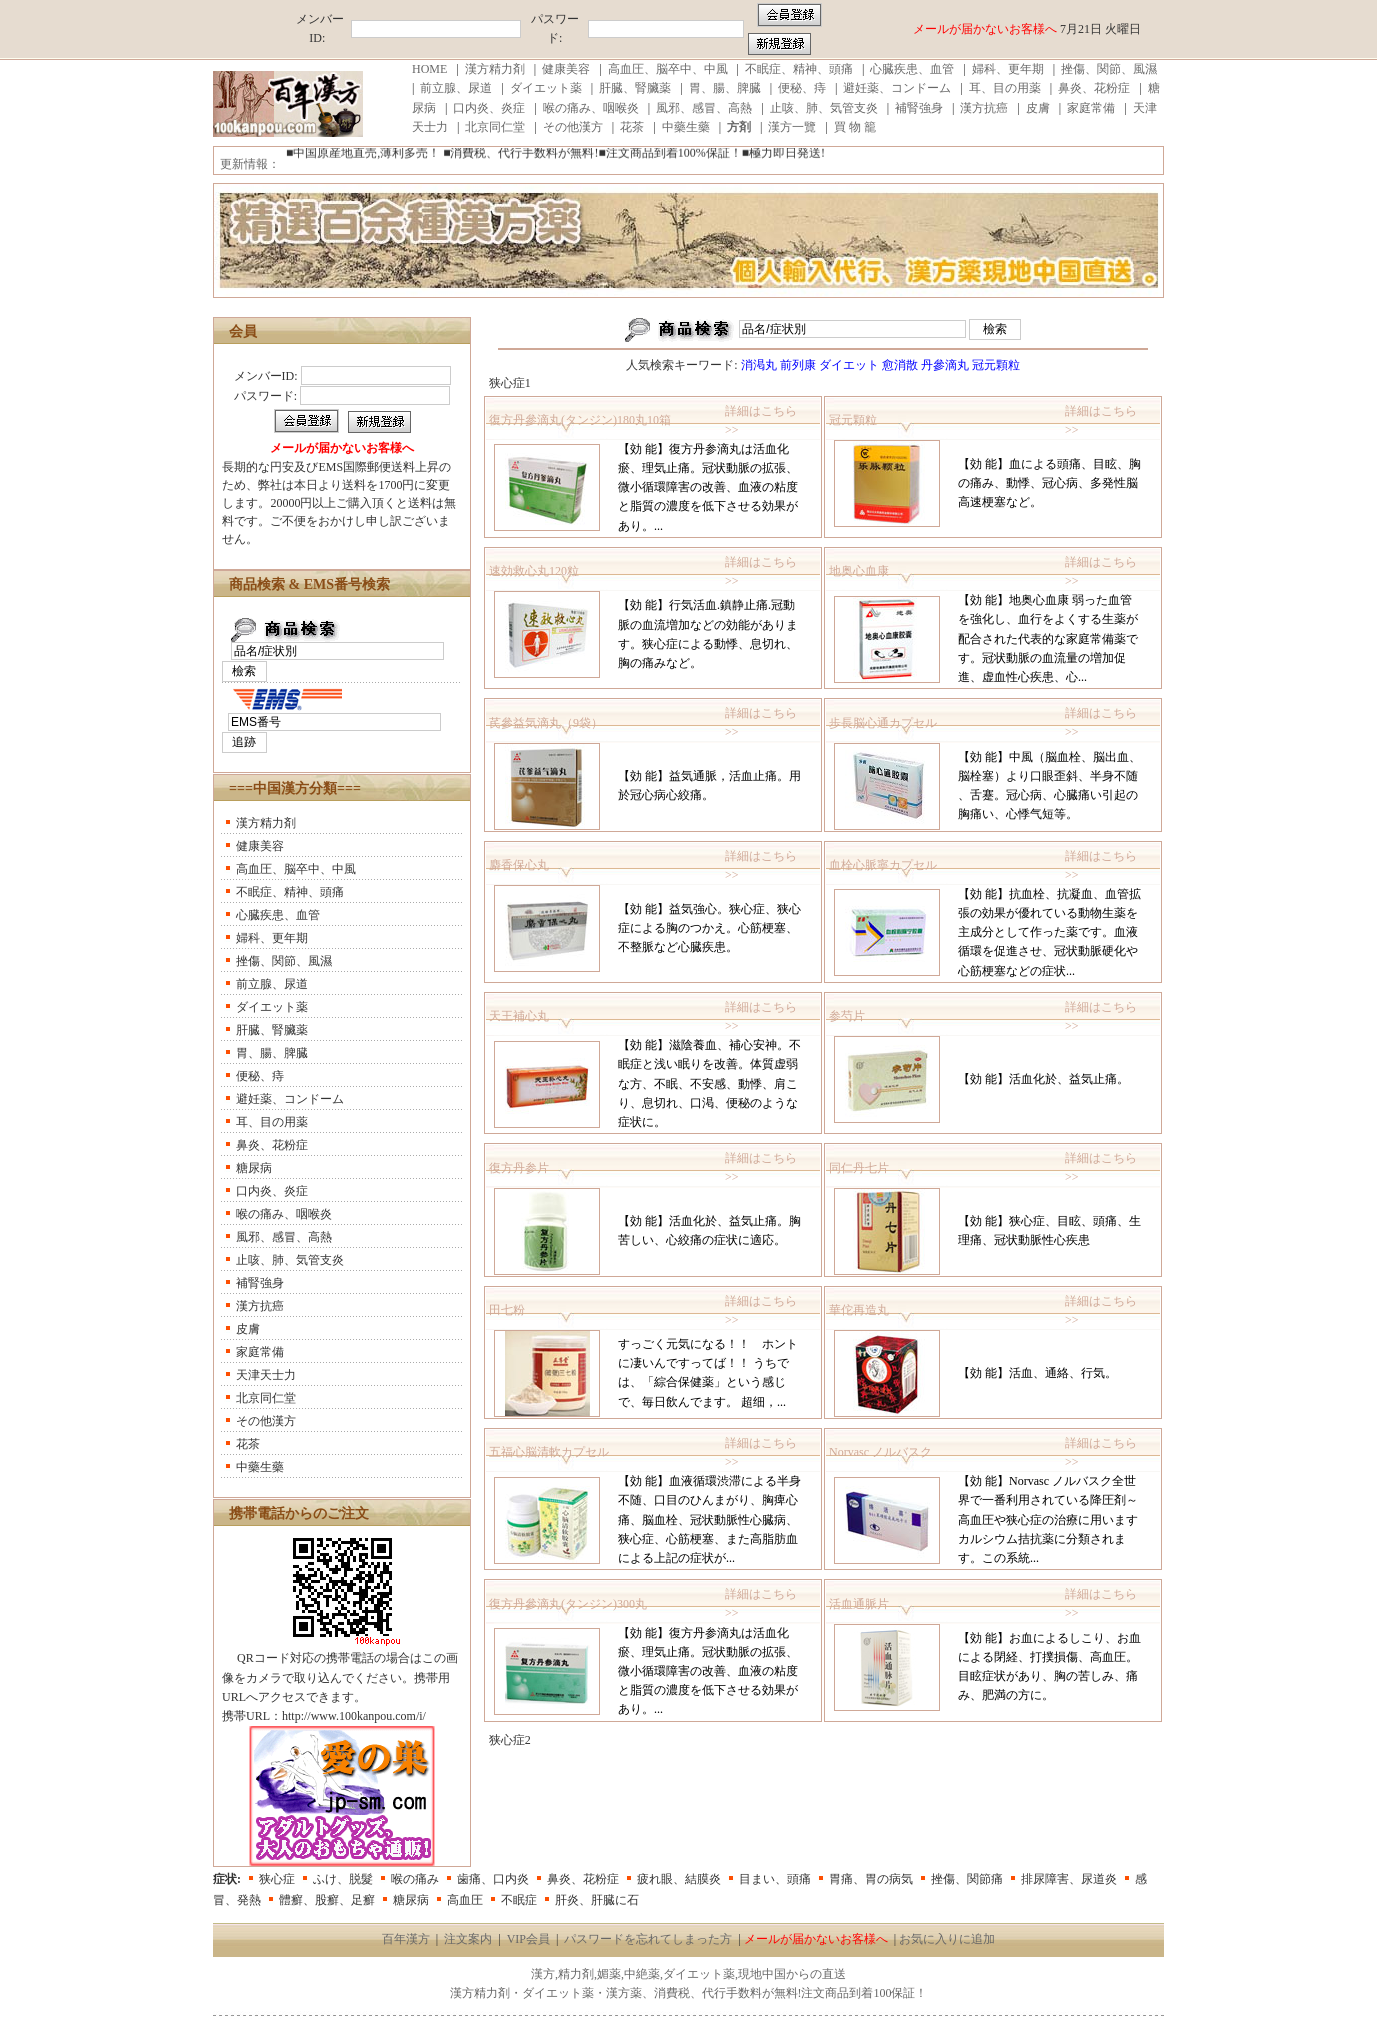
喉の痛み (415, 1879)
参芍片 (847, 1016)
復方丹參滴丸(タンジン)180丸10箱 (580, 420)
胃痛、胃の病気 (871, 1879)
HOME (429, 69)
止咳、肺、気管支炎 (824, 108)
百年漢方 (406, 1939)
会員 (243, 331)
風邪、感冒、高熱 (704, 108)
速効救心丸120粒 (534, 571)
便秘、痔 (802, 88)
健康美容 (566, 69)
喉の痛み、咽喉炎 (591, 108)
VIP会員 (528, 1939)
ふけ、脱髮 (343, 1879)
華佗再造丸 (859, 1310)
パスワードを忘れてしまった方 (648, 1939)
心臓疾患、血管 (912, 69)
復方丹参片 (519, 1168)
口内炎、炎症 (489, 108)
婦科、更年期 (1008, 69)
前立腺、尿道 (456, 88)
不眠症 (519, 1900)
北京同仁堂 (495, 127)
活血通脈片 (859, 1604)
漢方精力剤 (495, 69)
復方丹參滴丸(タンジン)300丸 (568, 1604)
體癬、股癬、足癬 (327, 1900)
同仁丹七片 (859, 1168)
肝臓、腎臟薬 (635, 88)
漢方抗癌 (984, 108)
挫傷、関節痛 (967, 1879)
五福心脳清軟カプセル (549, 1452)
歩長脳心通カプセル (883, 723)
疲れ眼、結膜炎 (679, 1879)
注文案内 (468, 1939)
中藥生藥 (686, 127)
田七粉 (507, 1310)
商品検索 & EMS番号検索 (309, 584)
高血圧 (465, 1900)
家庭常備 (1091, 108)
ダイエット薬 (546, 88)
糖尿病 (254, 1168)
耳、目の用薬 (1005, 88)
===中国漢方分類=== (295, 788)
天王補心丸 (519, 1016)
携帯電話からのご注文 (299, 1513)
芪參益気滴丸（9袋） (546, 723)
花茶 (632, 127)
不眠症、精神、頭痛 (799, 69)
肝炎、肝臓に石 (597, 1900)
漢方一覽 (792, 127)
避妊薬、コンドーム (897, 88)
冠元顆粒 (853, 420)
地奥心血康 (859, 571)
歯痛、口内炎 (493, 1879)
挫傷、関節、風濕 (1109, 69)
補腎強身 (919, 108)
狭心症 (277, 1879)
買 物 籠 (855, 127)
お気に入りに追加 (947, 1939)
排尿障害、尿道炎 (1069, 1879)
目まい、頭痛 (775, 1879)
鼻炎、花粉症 (1094, 88)
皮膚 (1038, 108)
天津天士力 (266, 1375)
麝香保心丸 (519, 865)
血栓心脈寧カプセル (883, 865)
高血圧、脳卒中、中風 (668, 69)
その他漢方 (573, 127)
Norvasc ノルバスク (880, 1452)
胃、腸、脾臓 (725, 88)
